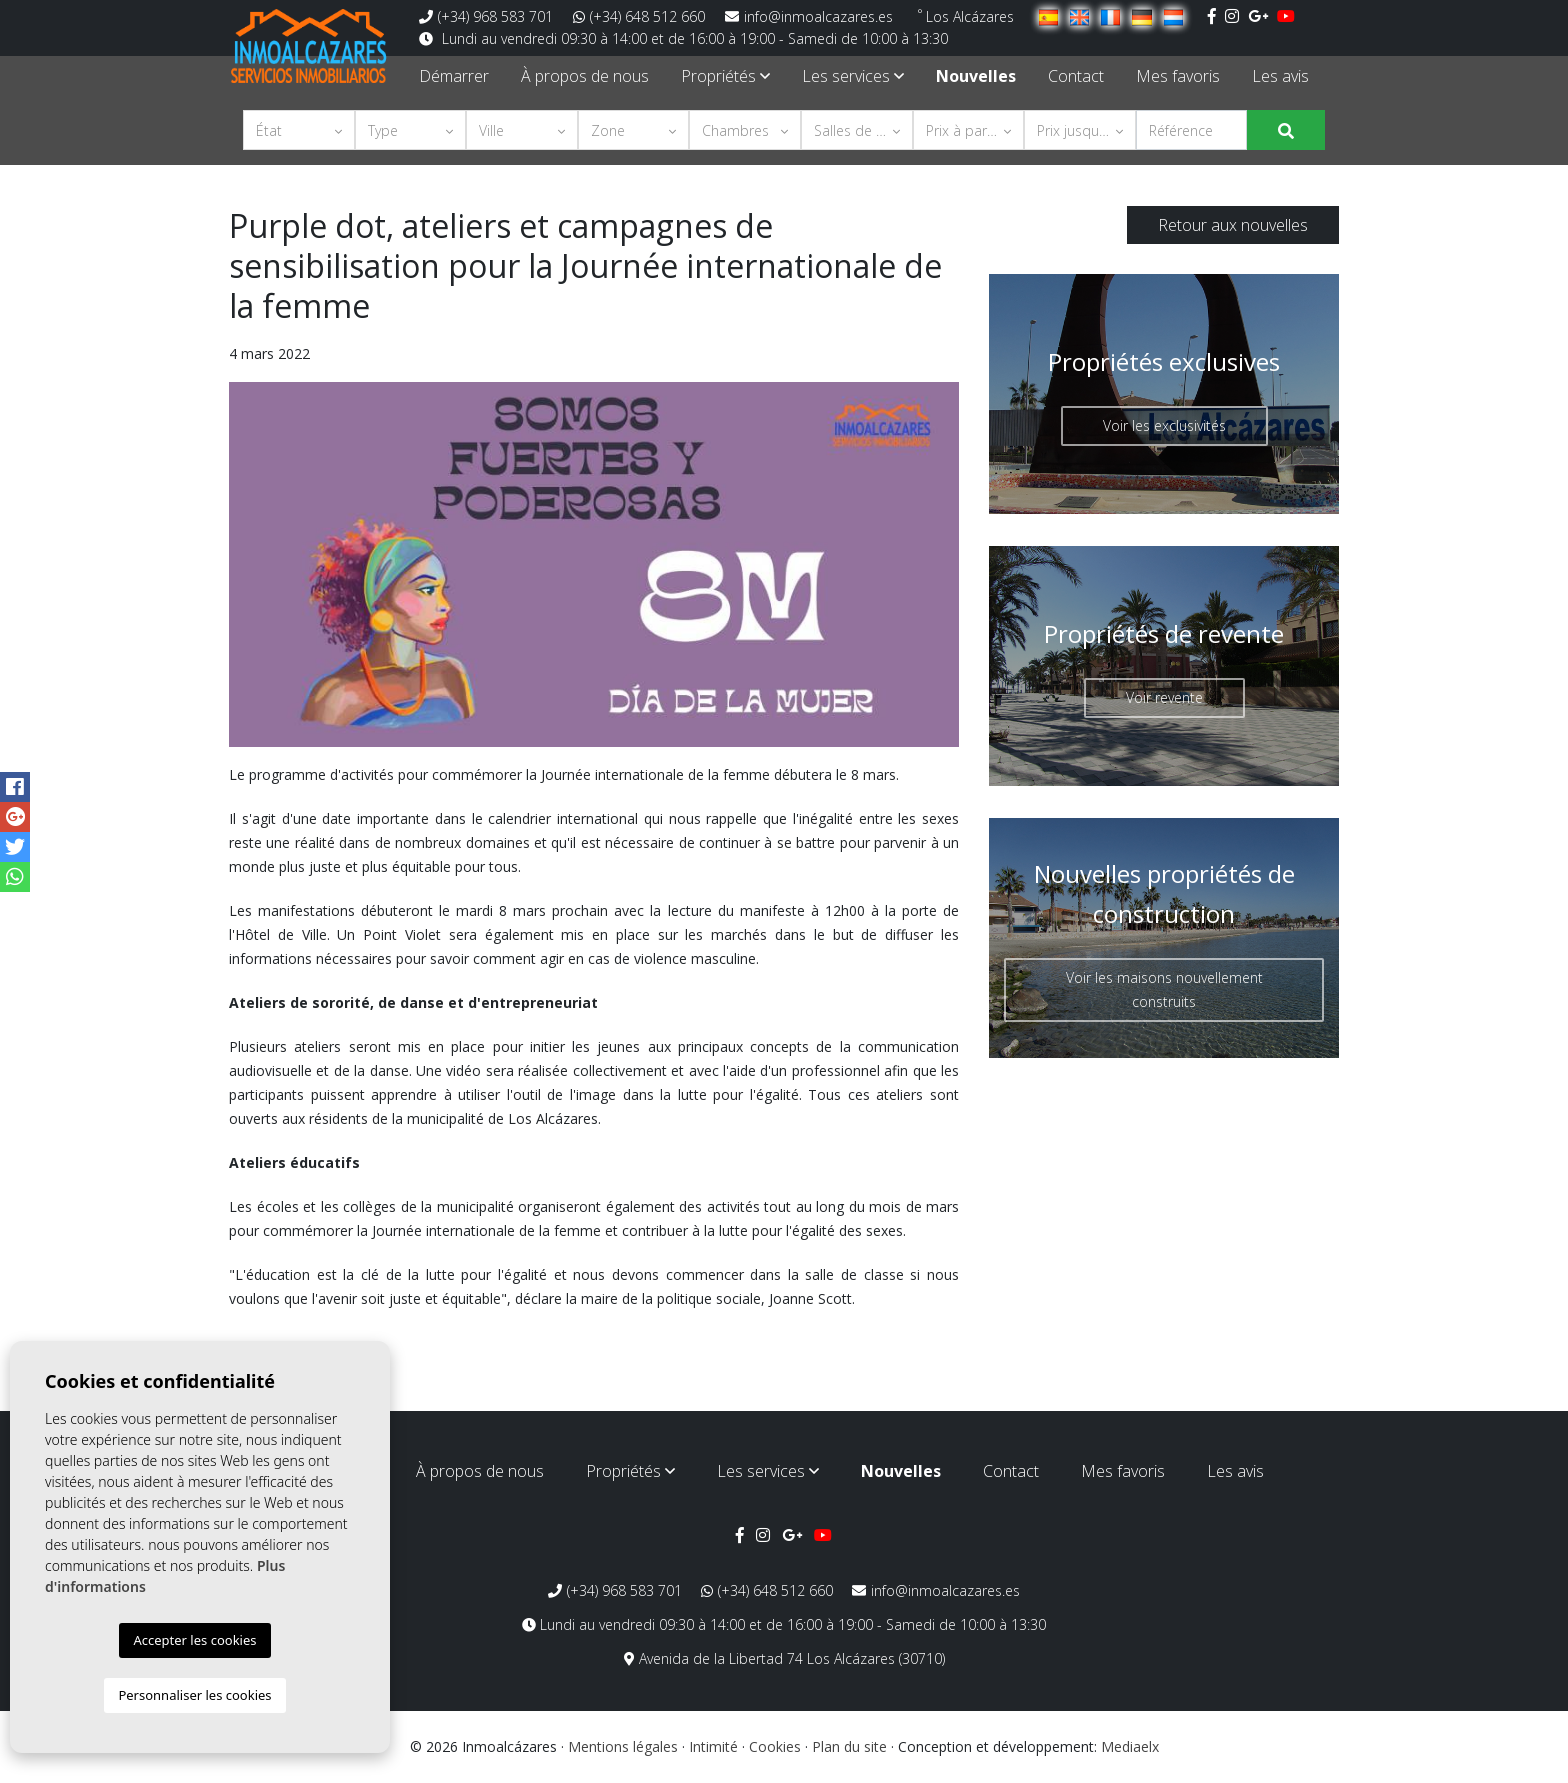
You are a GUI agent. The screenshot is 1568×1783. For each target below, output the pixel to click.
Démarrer (454, 76)
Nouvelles (976, 76)
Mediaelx (1130, 1746)
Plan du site (849, 1746)
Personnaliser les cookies (194, 1695)
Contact (1076, 76)
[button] (299, 130)
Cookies (775, 1746)
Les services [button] (853, 76)
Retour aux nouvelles (1233, 225)
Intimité (713, 1746)
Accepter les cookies (194, 1640)
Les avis (1280, 76)
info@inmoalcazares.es (809, 16)
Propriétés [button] (725, 76)
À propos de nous (585, 76)
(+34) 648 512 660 (639, 16)
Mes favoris (1178, 76)
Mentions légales (623, 1746)
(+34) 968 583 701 (486, 16)
